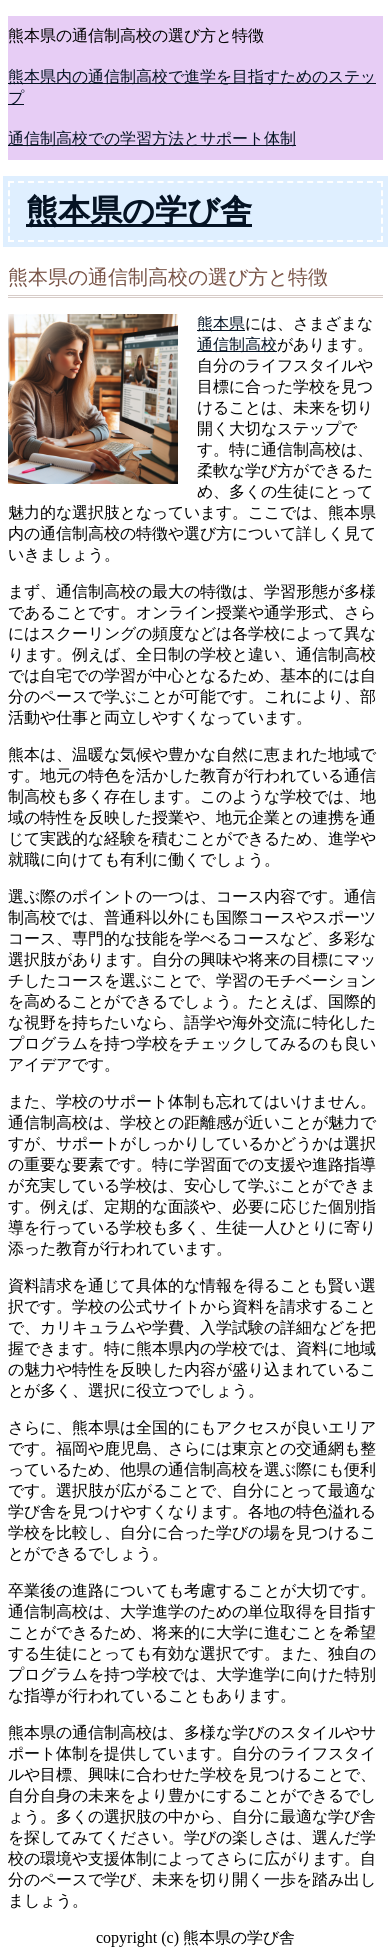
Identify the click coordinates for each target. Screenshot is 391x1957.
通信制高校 (237, 344)
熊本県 (221, 323)
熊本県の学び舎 (139, 211)
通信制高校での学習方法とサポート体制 (152, 138)
